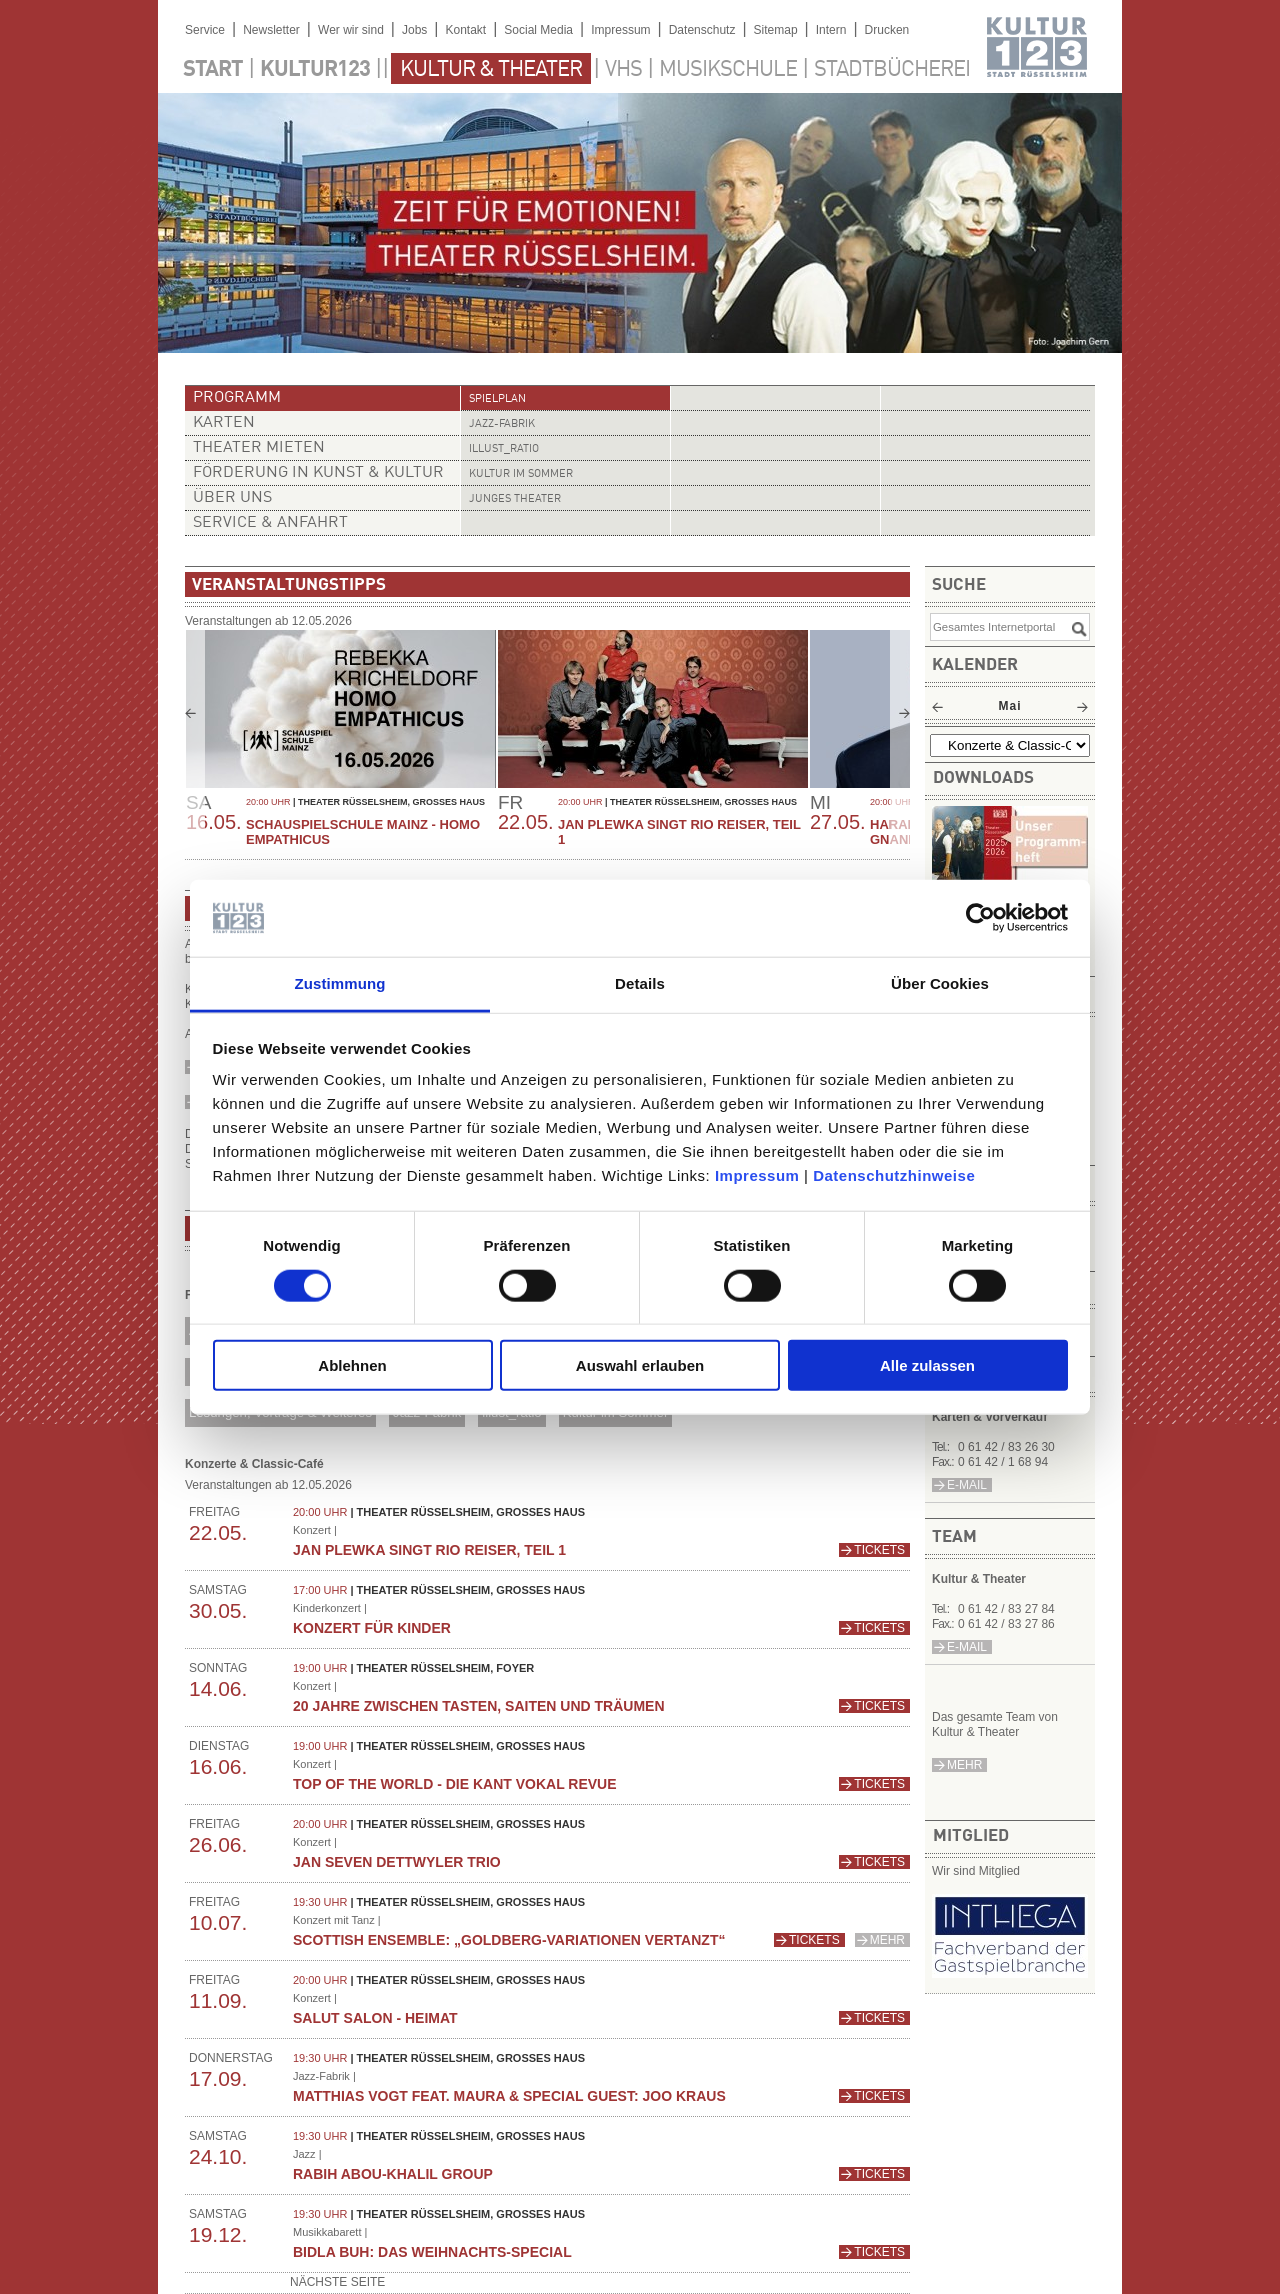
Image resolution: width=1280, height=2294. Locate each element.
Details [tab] (640, 983)
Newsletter (271, 30)
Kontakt (465, 30)
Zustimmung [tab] (340, 983)
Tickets (879, 1550)
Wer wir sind (351, 30)
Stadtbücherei (892, 70)
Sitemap (776, 30)
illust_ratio (504, 449)
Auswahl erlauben (640, 1365)
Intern (831, 30)
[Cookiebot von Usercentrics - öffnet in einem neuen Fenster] (980, 918)
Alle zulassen (927, 1365)
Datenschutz (702, 30)
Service (205, 30)
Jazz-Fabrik (502, 424)
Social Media (538, 30)
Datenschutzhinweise (894, 1175)
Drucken (887, 30)
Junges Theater (515, 499)
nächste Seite (337, 2282)
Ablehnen (352, 1365)
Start (213, 70)
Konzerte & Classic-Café (254, 1464)
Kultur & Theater (491, 70)
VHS (623, 70)
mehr (964, 1765)
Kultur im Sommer (521, 474)
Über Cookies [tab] (940, 983)
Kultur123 (315, 70)
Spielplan (497, 399)
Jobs (414, 30)
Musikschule (728, 70)
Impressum (757, 1175)
